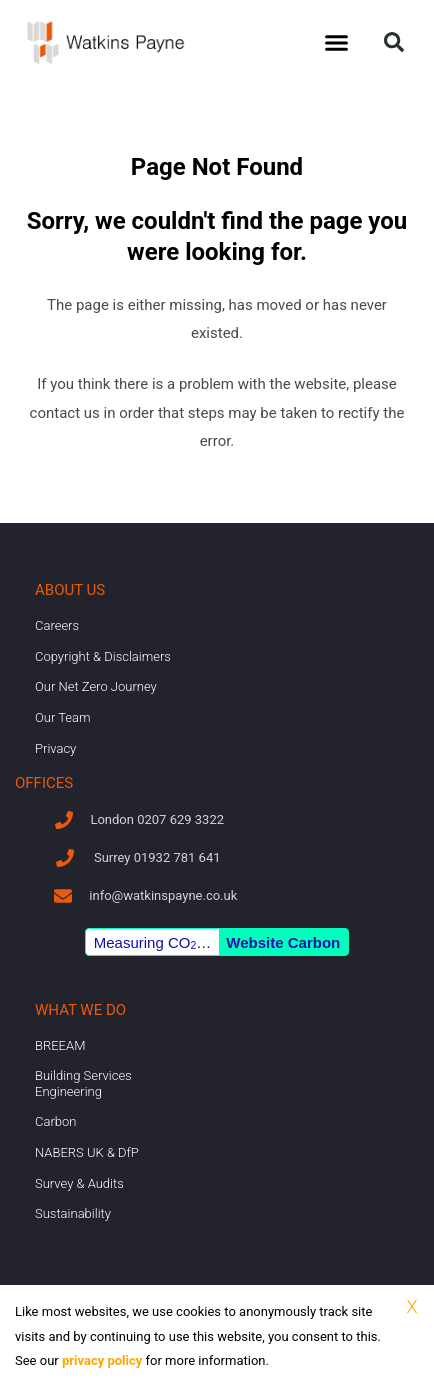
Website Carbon (283, 942)
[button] (336, 43)
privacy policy (102, 1360)
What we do (80, 1010)
